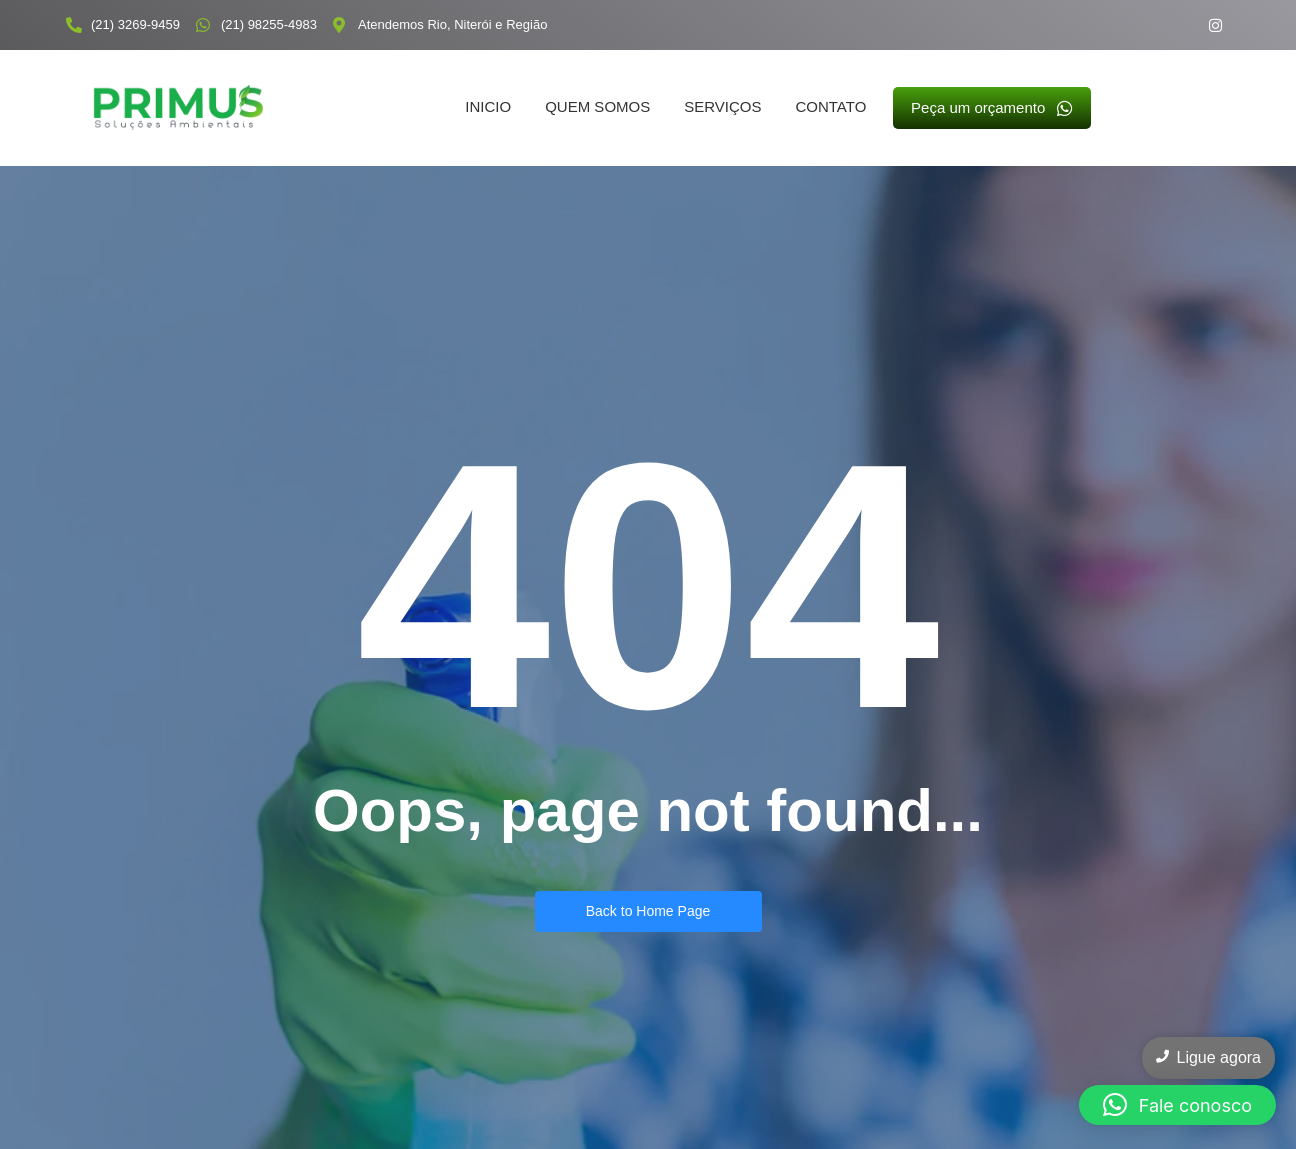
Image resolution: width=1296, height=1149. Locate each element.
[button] (1177, 1105)
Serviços (722, 106)
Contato (830, 106)
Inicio (488, 106)
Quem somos (597, 106)
